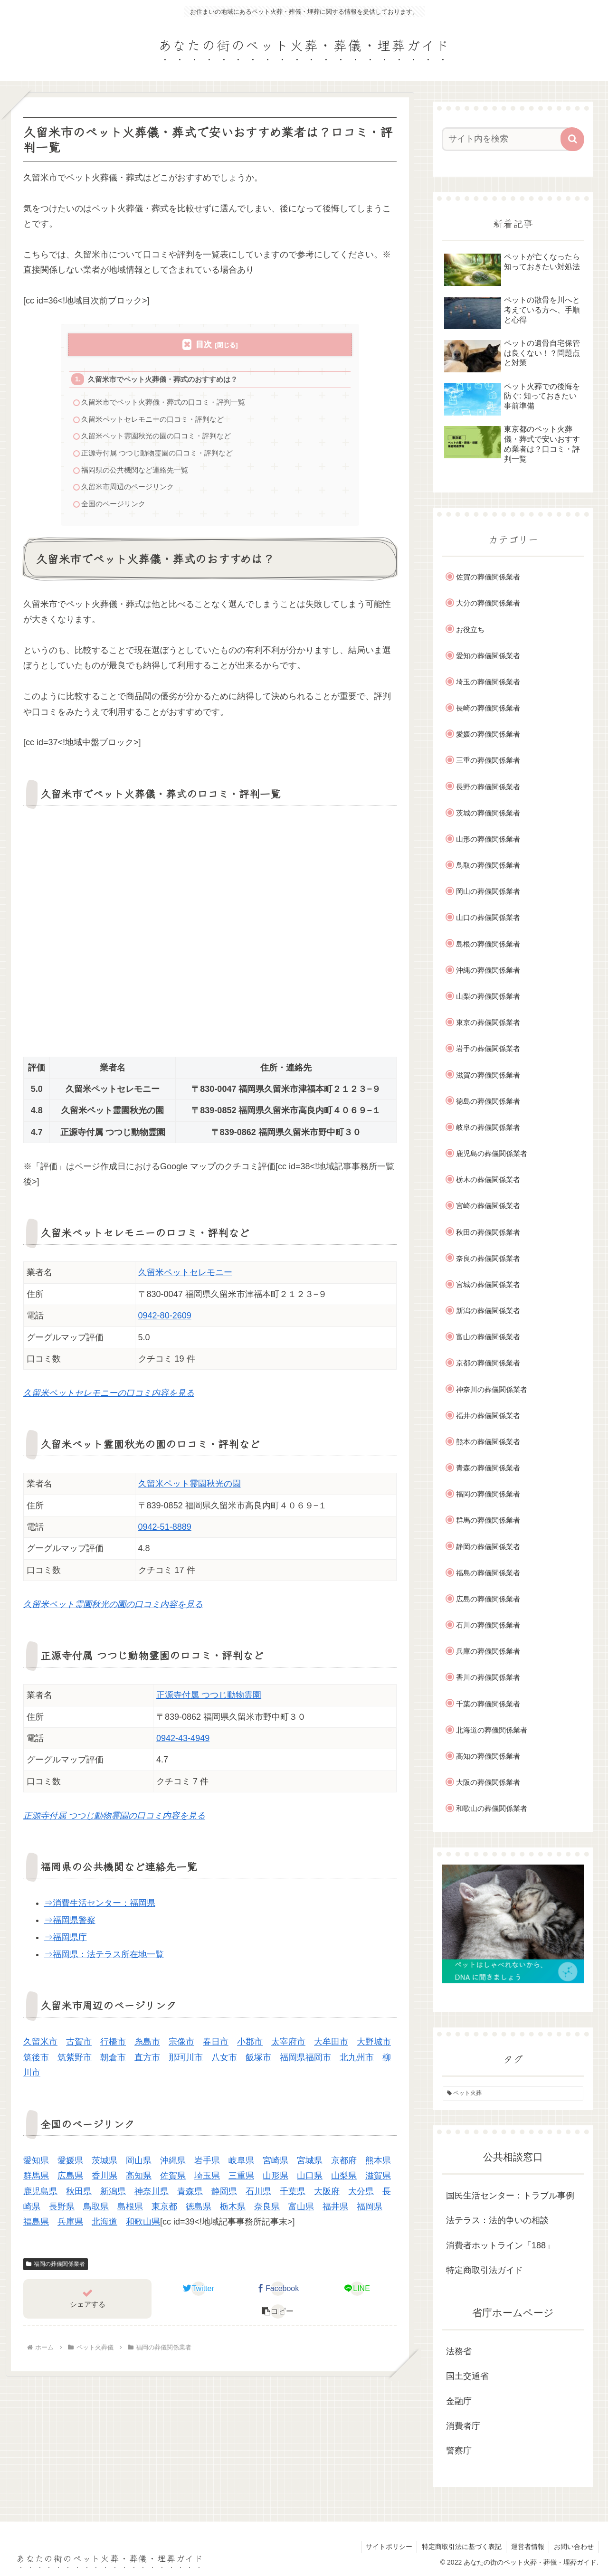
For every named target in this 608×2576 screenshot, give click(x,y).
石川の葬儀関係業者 (488, 1625)
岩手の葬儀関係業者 (488, 1048)
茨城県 (104, 2165)
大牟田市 (331, 2047)
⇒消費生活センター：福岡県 (99, 1908)
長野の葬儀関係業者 (488, 787)
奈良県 (267, 2211)
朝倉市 (113, 2062)
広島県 (70, 2180)
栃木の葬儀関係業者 (488, 1179)
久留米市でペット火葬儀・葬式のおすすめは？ (163, 380)
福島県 (36, 2227)
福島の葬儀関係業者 (488, 1573)
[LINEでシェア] (357, 2293)
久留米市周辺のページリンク (128, 491)
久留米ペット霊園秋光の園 (189, 1488)
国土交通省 (467, 2376)
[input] (507, 139)
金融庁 (459, 2401)
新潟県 (113, 2196)
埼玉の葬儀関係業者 (488, 682)
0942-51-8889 (164, 1531)
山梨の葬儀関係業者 (488, 996)
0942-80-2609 (164, 1320)
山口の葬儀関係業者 (488, 917)
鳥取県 (96, 2211)
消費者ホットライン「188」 (500, 2245)
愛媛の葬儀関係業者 (488, 734)
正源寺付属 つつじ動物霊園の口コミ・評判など (157, 456)
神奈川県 (151, 2196)
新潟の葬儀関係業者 (488, 1311)
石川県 (258, 2196)
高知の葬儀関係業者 (488, 1756)
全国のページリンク (114, 508)
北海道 (104, 2227)
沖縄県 (173, 2165)
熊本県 (378, 2165)
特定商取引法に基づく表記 (460, 2546)
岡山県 (139, 2165)
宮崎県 (275, 2165)
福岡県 (369, 2211)
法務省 (459, 2351)
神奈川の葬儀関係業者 (491, 1389)
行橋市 (113, 2047)
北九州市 (357, 2062)
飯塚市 (258, 2062)
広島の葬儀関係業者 (488, 1599)
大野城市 (374, 2047)
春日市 (215, 2047)
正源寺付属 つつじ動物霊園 (208, 1700)
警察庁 (459, 2450)
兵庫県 (70, 2227)
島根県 (130, 2211)
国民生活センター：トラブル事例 (510, 2195)
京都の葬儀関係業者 (488, 1363)
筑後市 (36, 2062)
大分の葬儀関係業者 (488, 603)
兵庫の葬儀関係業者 (488, 1651)
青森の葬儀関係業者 (488, 1468)
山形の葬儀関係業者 (488, 839)
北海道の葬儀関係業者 (491, 1730)
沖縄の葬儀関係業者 (488, 970)
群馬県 (36, 2180)
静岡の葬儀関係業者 (488, 1547)
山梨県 (344, 2180)
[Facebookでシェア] (278, 2293)
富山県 (301, 2211)
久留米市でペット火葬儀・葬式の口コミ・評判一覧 (164, 403)
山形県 (275, 2180)
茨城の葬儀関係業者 (488, 813)
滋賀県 (378, 2180)
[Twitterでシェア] (199, 2293)
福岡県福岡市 (305, 2062)
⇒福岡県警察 (69, 1925)
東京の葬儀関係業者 (488, 1022)
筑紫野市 (74, 2062)
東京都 (164, 2211)
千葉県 (292, 2196)
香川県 (104, 2180)
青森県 (190, 2196)
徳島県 (198, 2211)
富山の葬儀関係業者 (488, 1337)
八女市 (224, 2062)
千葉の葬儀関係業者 (488, 1704)
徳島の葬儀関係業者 (488, 1101)
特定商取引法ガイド (484, 2270)
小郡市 (250, 2047)
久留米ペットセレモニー (185, 1277)
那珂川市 (186, 2062)
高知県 (139, 2180)
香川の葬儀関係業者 (488, 1677)
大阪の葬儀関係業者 (488, 1782)
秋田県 (79, 2196)
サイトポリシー (387, 2546)
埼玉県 (207, 2180)
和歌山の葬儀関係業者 (491, 1808)
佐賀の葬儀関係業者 (488, 577)
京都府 (344, 2165)
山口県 (310, 2180)
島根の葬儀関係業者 (488, 944)
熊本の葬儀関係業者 (488, 1442)
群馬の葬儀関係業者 (488, 1520)
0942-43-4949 (182, 1743)
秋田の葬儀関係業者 (488, 1232)
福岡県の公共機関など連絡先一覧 (135, 473)
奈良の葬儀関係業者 (488, 1258)
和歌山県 (143, 2227)
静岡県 (224, 2196)
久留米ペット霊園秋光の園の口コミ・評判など (156, 439)
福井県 (335, 2211)
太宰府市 (288, 2047)
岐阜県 (241, 2165)
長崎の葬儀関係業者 (488, 708)
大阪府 (327, 2196)
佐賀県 (173, 2180)
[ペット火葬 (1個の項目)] (513, 2093)
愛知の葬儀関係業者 (488, 656)
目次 (204, 344)
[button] (278, 2316)
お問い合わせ (573, 2546)
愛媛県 (70, 2165)
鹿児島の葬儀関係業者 (491, 1153)
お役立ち (470, 629)
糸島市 (147, 2047)
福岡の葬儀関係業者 (55, 2268)
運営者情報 (526, 2546)
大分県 (361, 2196)
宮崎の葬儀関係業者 (488, 1206)
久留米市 (40, 2047)
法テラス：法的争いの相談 (497, 2220)
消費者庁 (463, 2426)
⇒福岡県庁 (65, 1942)
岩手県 (207, 2165)
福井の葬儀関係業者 (488, 1415)
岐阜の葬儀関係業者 (488, 1127)
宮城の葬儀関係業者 (488, 1284)
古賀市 (79, 2047)
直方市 (147, 2062)
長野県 (62, 2211)
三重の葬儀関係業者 (488, 760)
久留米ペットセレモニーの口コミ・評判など (153, 421)
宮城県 (310, 2165)
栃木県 (233, 2211)
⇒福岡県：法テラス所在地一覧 (104, 1959)
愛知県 (36, 2165)
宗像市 (181, 2047)
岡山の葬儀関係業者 (488, 891)
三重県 (241, 2180)
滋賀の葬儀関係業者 (488, 1075)
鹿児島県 (40, 2196)
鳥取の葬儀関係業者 (488, 865)
